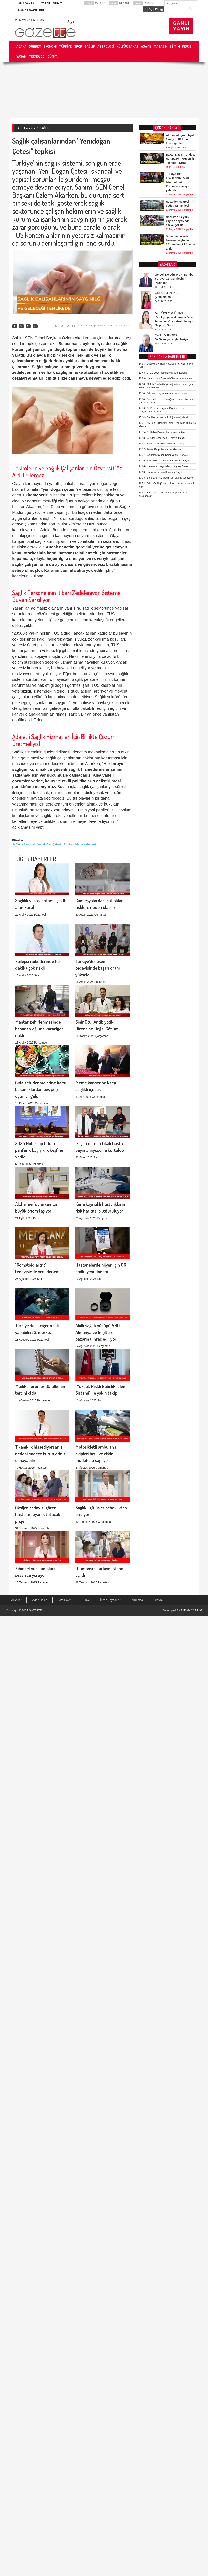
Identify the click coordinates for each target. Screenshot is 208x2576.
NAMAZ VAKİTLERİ (31, 10)
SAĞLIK (44, 128)
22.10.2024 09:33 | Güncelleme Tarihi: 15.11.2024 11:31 (101, 325)
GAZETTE (35, 1610)
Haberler (29, 128)
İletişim (158, 1600)
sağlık (121, 343)
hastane (35, 495)
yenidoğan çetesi (59, 489)
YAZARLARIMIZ (51, 3)
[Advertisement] (75, 90)
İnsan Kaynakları (110, 1600)
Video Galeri (39, 1600)
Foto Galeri (64, 1600)
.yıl (70, 21)
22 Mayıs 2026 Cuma (29, 20)
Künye (86, 1600)
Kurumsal (137, 1600)
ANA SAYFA (26, 3)
